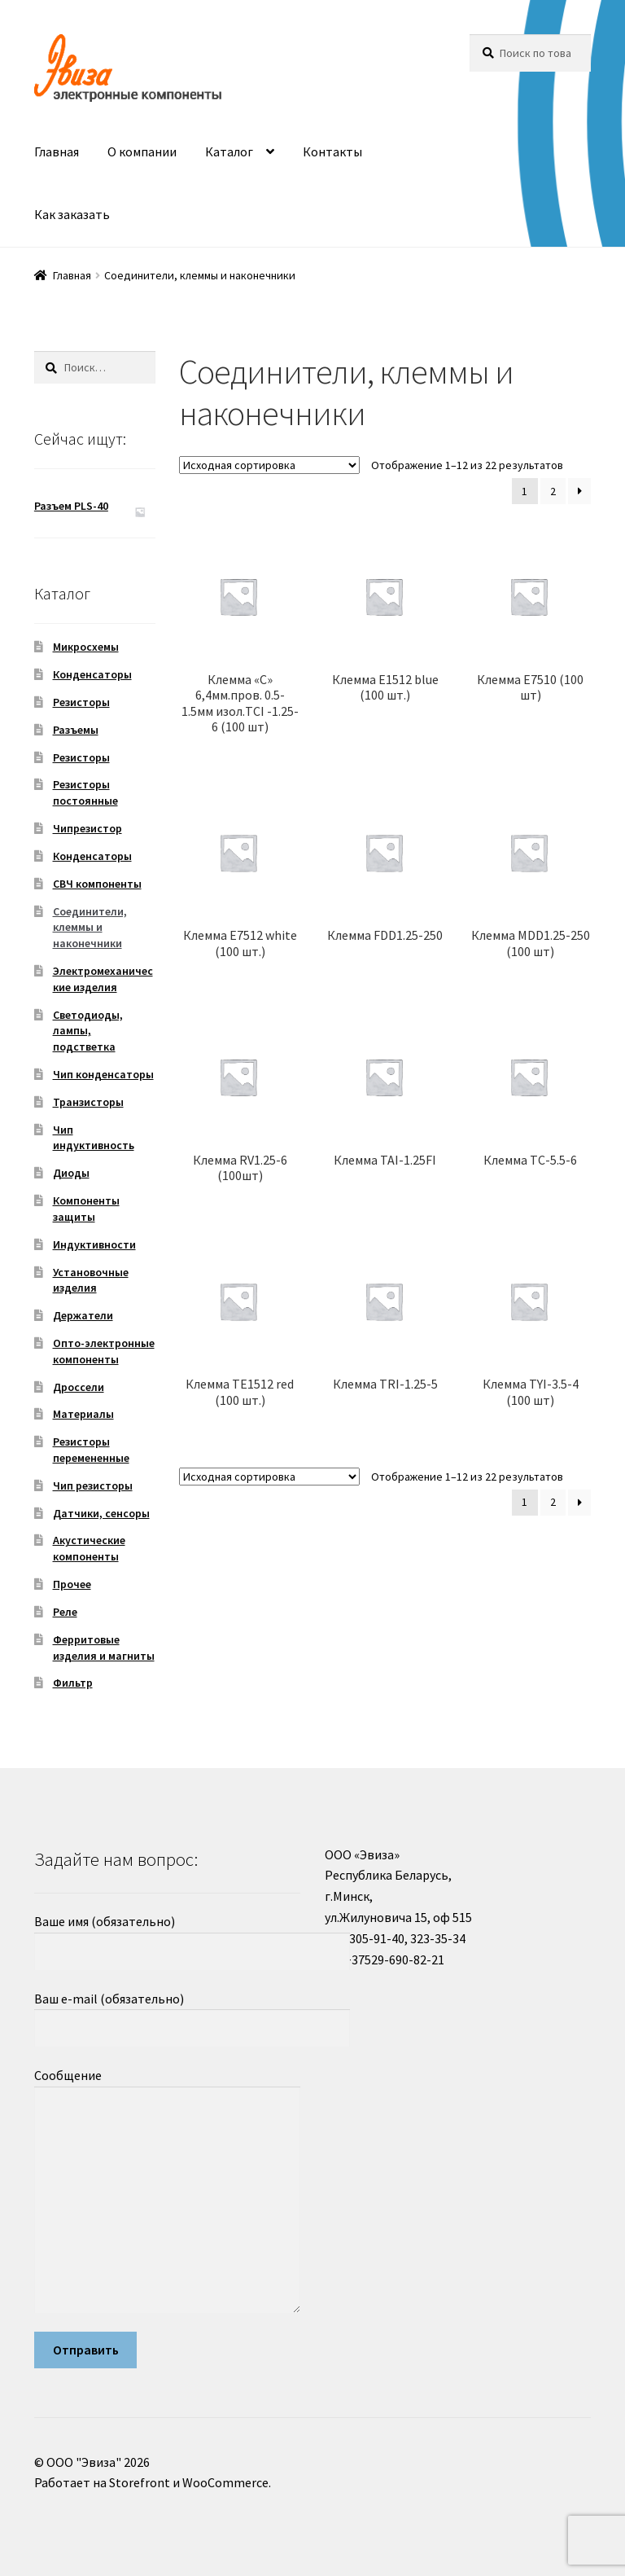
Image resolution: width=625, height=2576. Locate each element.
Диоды (71, 1172)
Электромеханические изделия (103, 978)
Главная (56, 151)
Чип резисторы (93, 1485)
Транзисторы (88, 1102)
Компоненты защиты (86, 1208)
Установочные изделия (91, 1280)
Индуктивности (94, 1244)
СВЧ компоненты (97, 883)
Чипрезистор (87, 828)
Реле (65, 1611)
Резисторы (81, 702)
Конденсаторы (92, 674)
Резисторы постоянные (85, 792)
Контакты (332, 151)
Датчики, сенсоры (101, 1513)
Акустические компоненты (89, 1548)
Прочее (72, 1584)
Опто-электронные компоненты (104, 1351)
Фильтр (73, 1682)
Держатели (83, 1315)
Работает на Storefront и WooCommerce (151, 2482)
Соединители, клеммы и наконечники (90, 927)
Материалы (83, 1413)
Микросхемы (86, 646)
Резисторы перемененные (91, 1449)
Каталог (229, 151)
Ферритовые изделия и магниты (104, 1647)
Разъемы (75, 729)
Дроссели (78, 1387)
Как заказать (72, 214)
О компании (142, 151)
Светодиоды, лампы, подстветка (88, 1031)
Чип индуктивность (93, 1137)
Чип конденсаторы (103, 1074)
